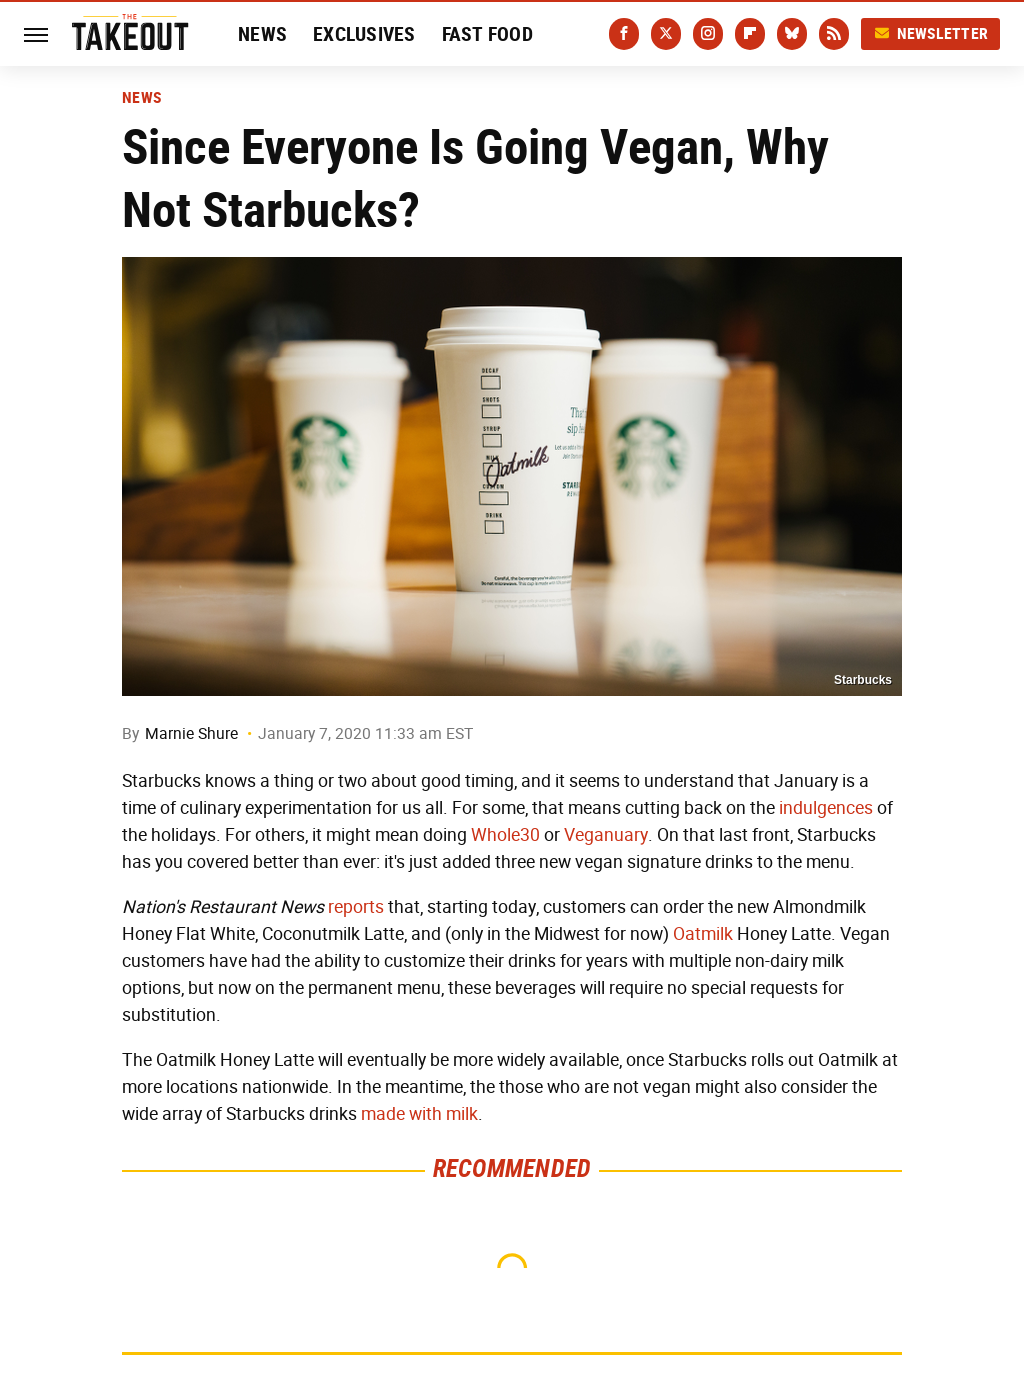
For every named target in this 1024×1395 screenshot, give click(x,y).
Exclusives (364, 34)
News (262, 34)
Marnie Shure (191, 733)
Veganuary (606, 835)
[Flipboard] (750, 34)
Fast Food (487, 34)
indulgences (826, 808)
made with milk (419, 1114)
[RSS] (834, 34)
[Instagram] (708, 34)
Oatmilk (703, 934)
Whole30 (505, 835)
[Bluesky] (792, 34)
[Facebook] (624, 34)
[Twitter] (666, 34)
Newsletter (931, 33)
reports (356, 907)
